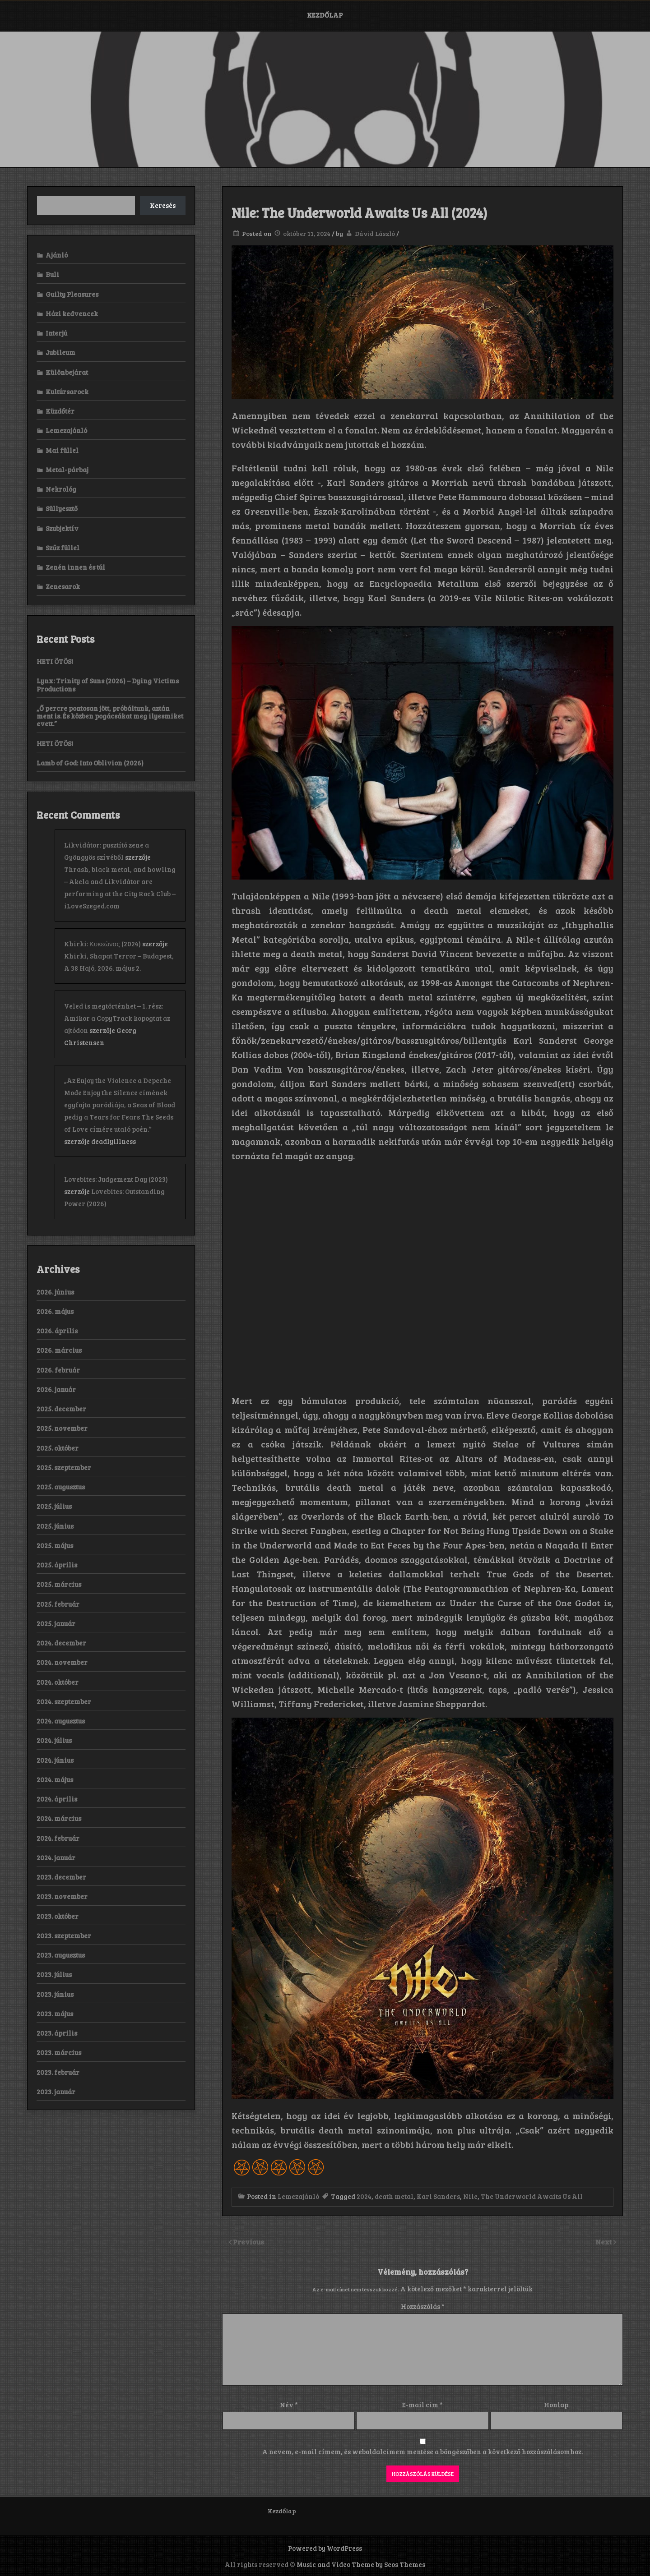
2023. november (62, 1896)
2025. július (54, 1506)
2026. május (55, 1311)
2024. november (62, 1662)
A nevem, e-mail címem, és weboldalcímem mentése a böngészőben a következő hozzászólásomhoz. (422, 2451)
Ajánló (57, 254)
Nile (470, 2196)
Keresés (163, 205)
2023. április (57, 2032)
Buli (52, 274)
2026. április (57, 1330)
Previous (248, 2241)
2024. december (61, 1642)
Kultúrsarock (67, 391)
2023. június (55, 1994)
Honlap (556, 2404)
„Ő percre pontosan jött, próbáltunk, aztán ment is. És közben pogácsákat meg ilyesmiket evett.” (110, 716)
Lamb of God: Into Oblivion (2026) (90, 762)
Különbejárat (67, 372)
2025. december (61, 1408)
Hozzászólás (423, 2306)
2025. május (55, 1545)
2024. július (54, 1740)
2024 (364, 2196)
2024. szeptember (64, 1701)
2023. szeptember (64, 1935)
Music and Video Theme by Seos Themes (361, 2564)
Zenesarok (63, 586)
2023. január (56, 2091)
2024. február (58, 1838)
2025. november (62, 1428)
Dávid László (375, 233)
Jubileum (60, 352)
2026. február (58, 1369)
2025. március (59, 1584)
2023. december (61, 1876)
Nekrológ (61, 488)
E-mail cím (422, 2404)
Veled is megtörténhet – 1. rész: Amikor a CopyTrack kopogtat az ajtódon (117, 1018)
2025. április (57, 1564)
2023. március (59, 2052)
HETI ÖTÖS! (55, 661)
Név (289, 2404)
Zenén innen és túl (75, 566)
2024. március (59, 1818)
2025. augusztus (61, 1486)
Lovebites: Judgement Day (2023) (116, 1179)
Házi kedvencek (72, 313)
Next (604, 2241)
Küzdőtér (60, 410)
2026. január (56, 1389)
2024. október (58, 1682)
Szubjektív (62, 528)
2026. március (59, 1350)
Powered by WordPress (325, 2548)
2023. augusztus (61, 1954)
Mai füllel (62, 450)
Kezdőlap (325, 14)
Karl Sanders (438, 2196)
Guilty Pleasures (72, 294)
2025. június (55, 1525)
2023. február (58, 2072)
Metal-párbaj (67, 469)
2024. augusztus (61, 1720)
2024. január (56, 1857)
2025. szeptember (64, 1467)
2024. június (55, 1760)
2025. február (58, 1603)
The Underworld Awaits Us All (532, 2196)
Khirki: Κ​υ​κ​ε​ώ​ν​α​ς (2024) (102, 943)
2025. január (56, 1623)
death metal (394, 2196)
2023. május (55, 2013)
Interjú (56, 332)
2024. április (57, 1798)
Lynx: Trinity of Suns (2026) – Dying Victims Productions (108, 684)
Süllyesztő (62, 508)
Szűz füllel (62, 547)
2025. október (58, 1447)
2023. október (58, 1916)
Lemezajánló (298, 2196)
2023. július (54, 1974)
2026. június (55, 1291)
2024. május (55, 1779)
